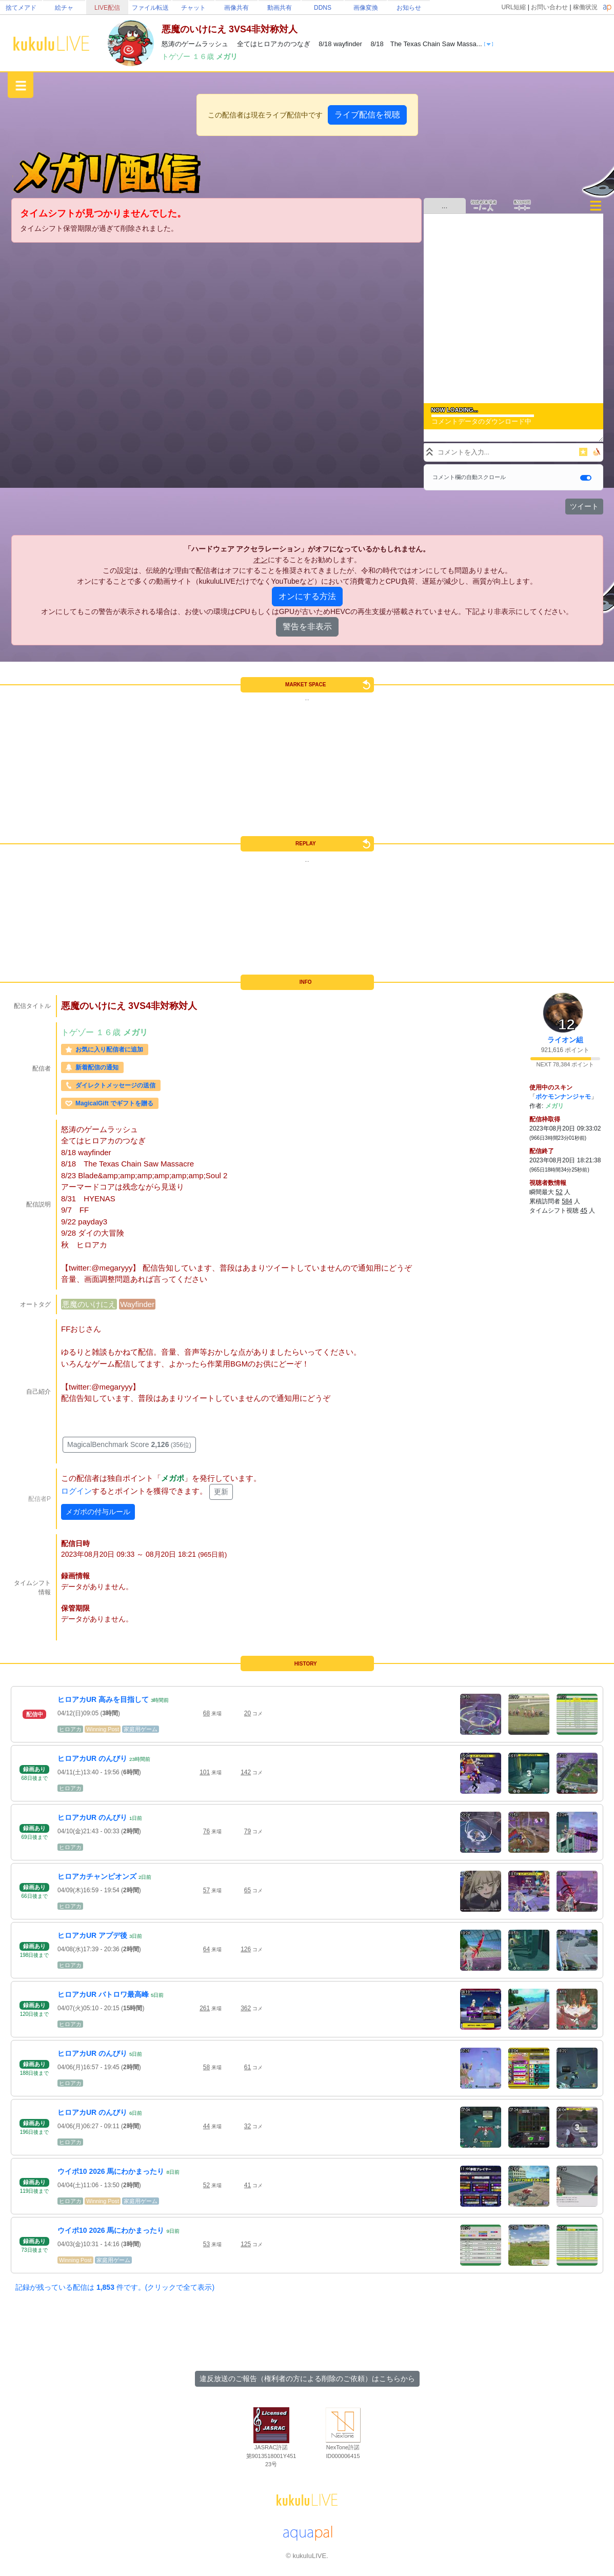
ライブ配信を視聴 (367, 114)
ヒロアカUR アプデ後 (92, 1935)
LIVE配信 (107, 7)
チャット (193, 7)
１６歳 (204, 56)
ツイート (584, 506)
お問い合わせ (549, 7)
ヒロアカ (70, 1729)
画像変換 (365, 7)
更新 (221, 1492)
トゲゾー (177, 56)
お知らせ (409, 7)
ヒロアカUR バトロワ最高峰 (103, 1994)
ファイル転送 (150, 7)
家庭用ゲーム (140, 1729)
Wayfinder (137, 1304)
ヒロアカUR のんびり (92, 1758)
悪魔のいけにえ (89, 1304)
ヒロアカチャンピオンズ (96, 1876)
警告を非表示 (307, 626)
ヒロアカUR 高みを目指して (103, 1699)
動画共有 (279, 7)
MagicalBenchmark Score (129, 1444)
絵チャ (64, 7)
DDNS (322, 7)
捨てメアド (21, 7)
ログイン (76, 1491)
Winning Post (102, 1729)
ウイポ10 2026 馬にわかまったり (111, 2171)
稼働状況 (585, 7)
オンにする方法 (307, 596)
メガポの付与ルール (98, 1512)
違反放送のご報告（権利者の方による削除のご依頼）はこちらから (307, 2378)
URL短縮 (513, 7)
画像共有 (236, 7)
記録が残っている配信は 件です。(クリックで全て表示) (114, 2287)
